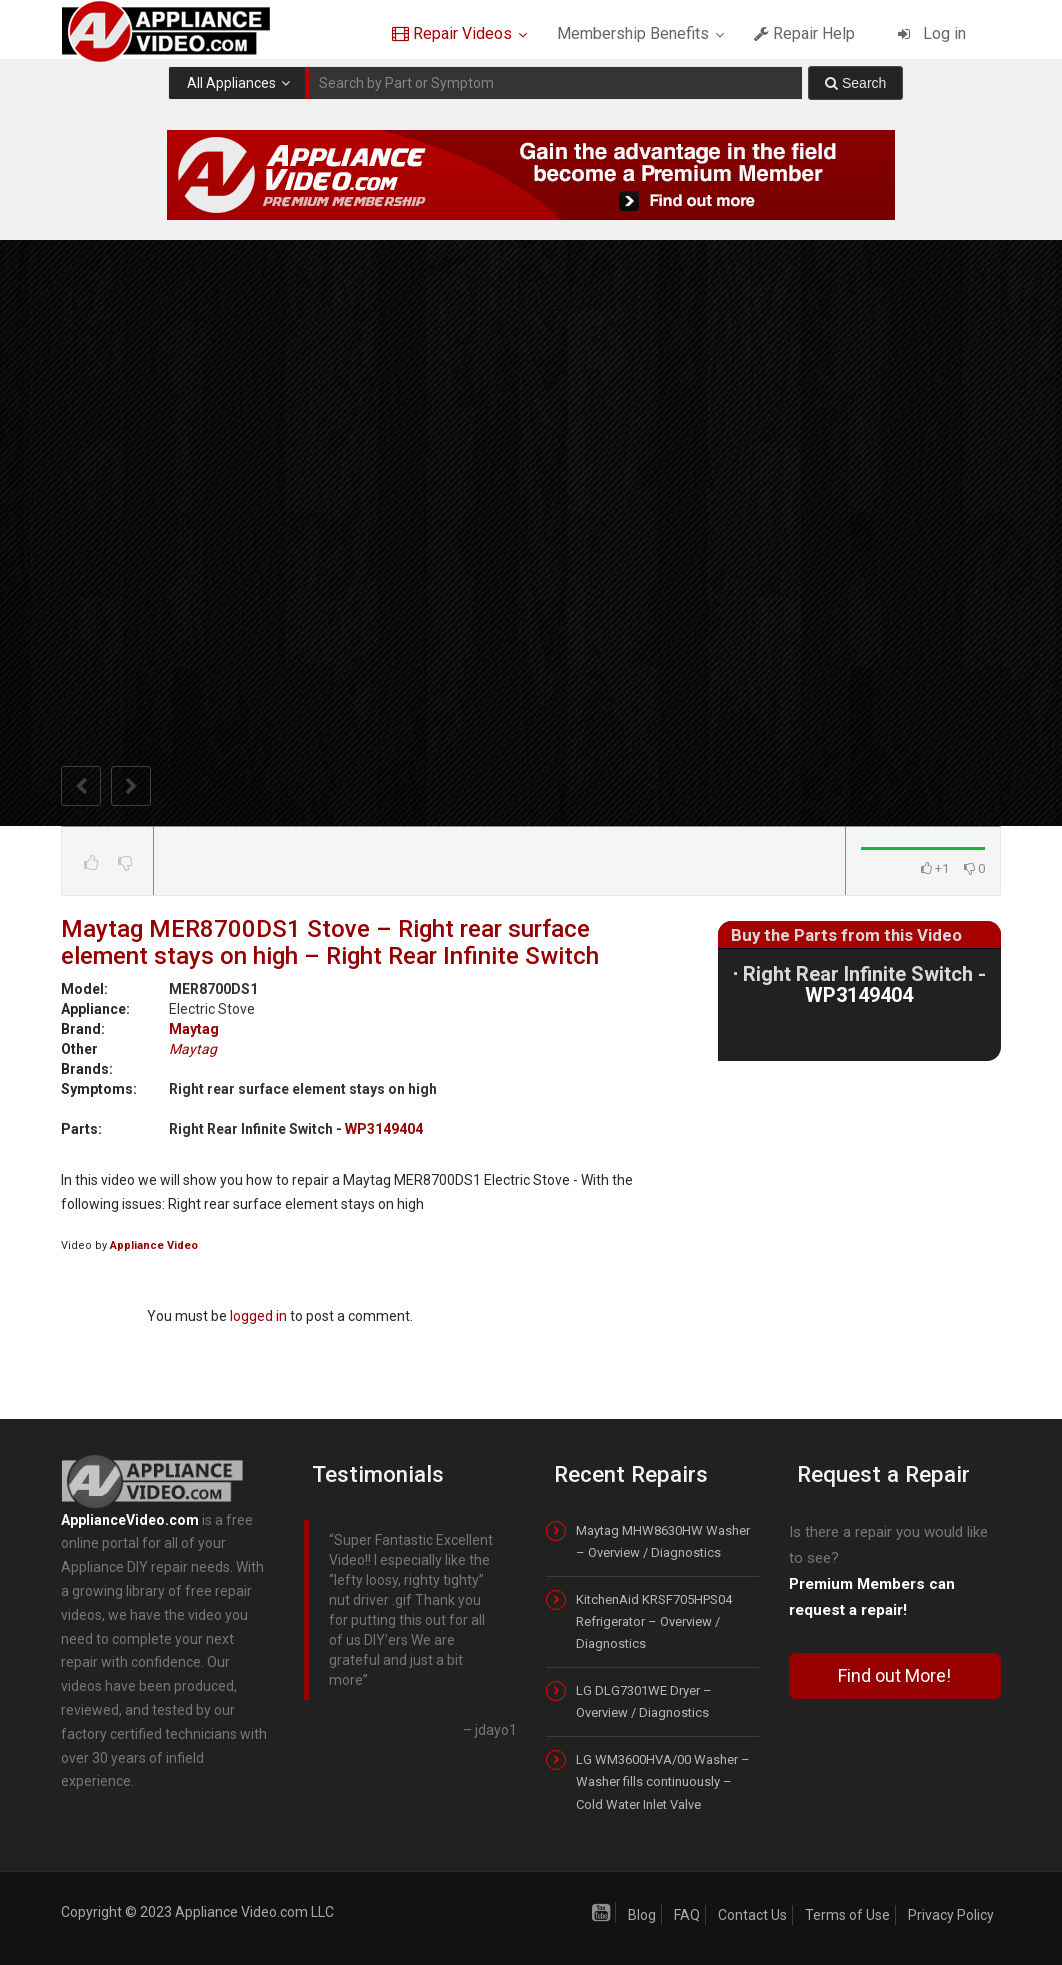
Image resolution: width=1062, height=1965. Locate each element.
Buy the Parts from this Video (846, 935)
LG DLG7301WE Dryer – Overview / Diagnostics (644, 1701)
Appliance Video (154, 1245)
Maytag (194, 1029)
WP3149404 (384, 1129)
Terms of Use (847, 1915)
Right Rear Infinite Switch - (864, 984)
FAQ (687, 1915)
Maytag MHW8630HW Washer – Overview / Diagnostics (663, 1541)
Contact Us (752, 1915)
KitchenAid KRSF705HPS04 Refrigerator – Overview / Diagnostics (654, 1621)
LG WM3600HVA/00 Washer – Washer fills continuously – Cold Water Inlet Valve (663, 1781)
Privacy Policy (951, 1915)
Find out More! (894, 1675)
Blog (642, 1915)
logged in (258, 1316)
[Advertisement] (868, 1226)
